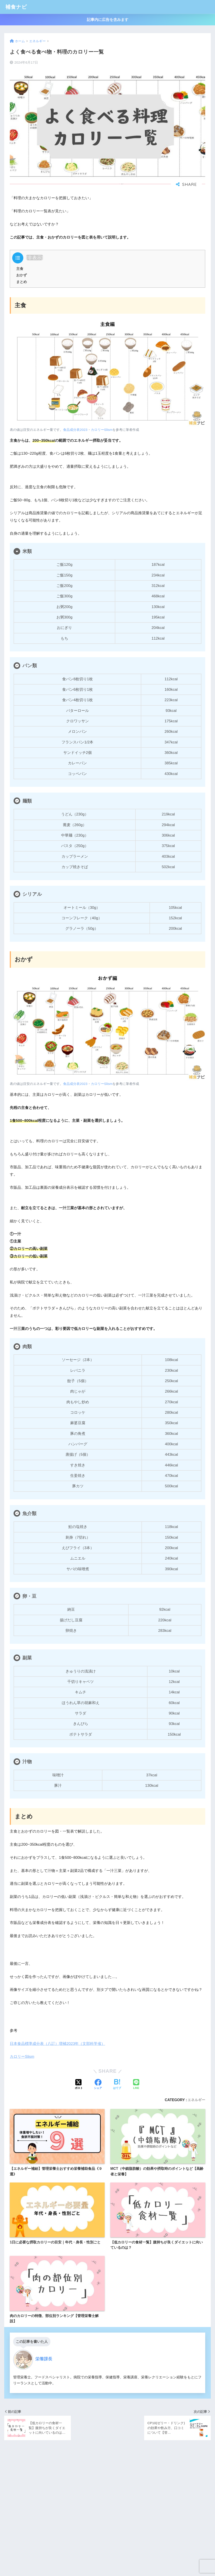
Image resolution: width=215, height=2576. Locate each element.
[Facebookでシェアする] (98, 2085)
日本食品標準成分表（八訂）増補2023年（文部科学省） (57, 2044)
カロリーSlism (102, 430)
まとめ (21, 282)
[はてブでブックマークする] (117, 2085)
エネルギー (196, 2100)
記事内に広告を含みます (107, 20)
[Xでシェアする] (79, 2085)
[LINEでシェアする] (136, 2085)
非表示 (35, 257)
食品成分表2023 (75, 430)
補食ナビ (16, 7)
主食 (19, 269)
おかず (21, 275)
